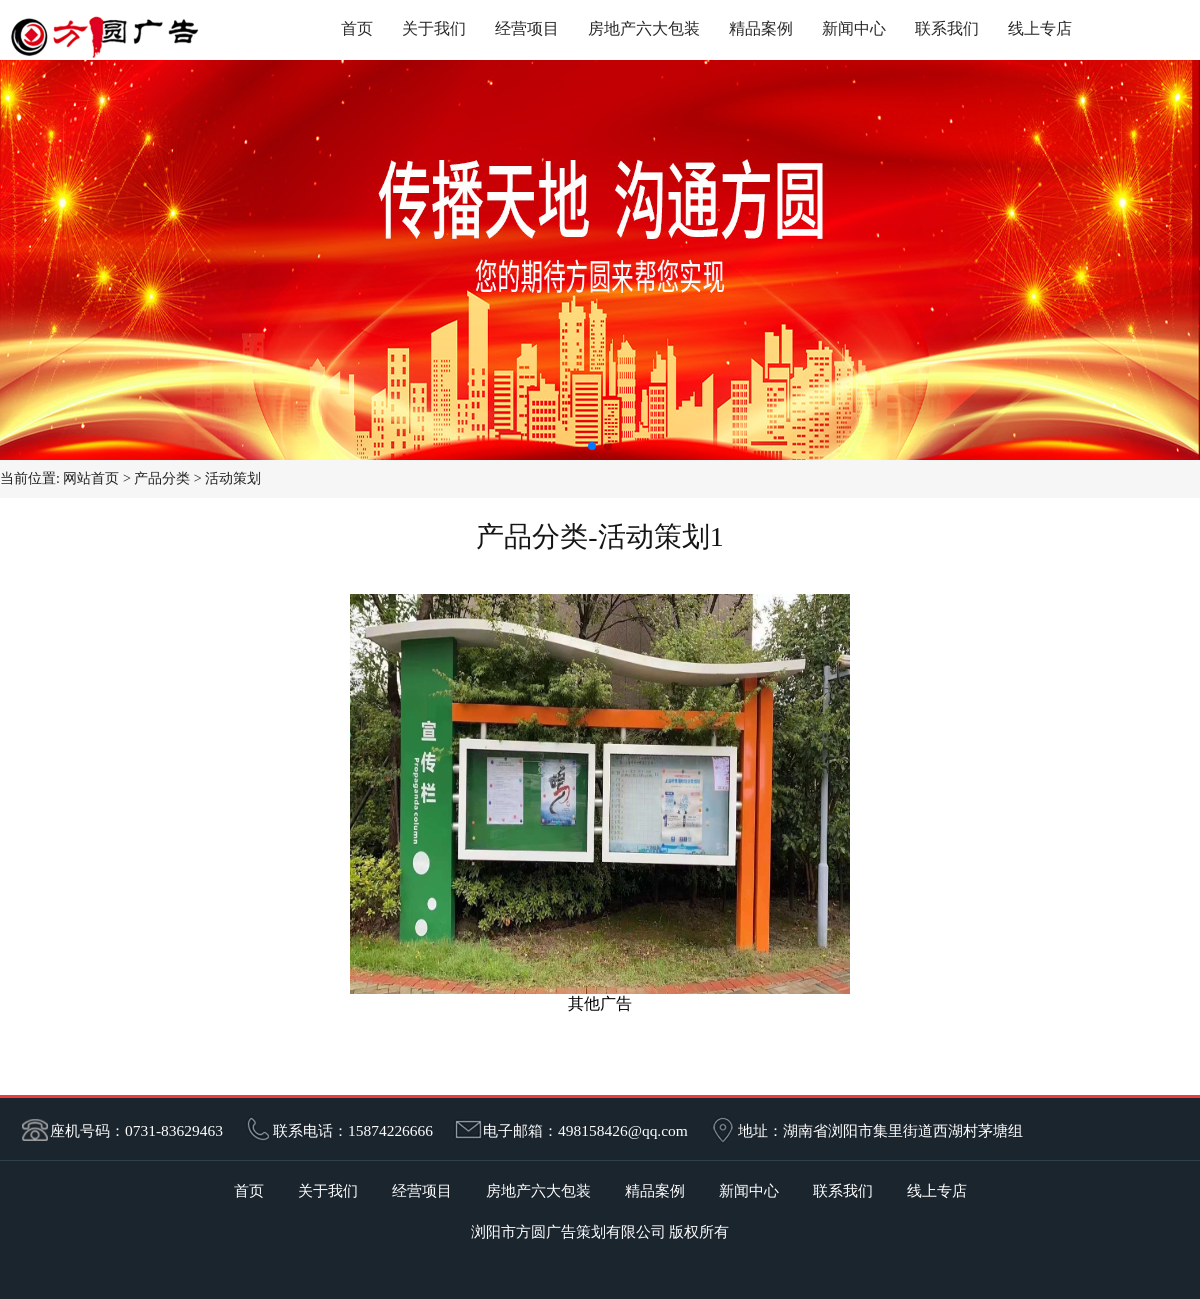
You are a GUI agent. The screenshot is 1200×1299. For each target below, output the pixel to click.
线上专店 (1040, 28)
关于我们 (434, 28)
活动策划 (233, 478)
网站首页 (91, 478)
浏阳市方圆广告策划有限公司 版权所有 (600, 1231)
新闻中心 (854, 28)
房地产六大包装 (644, 28)
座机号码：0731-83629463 (136, 1130)
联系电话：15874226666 (353, 1130)
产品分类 (162, 478)
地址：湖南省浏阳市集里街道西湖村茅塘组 (880, 1130)
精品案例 (761, 28)
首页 (357, 28)
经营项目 (527, 28)
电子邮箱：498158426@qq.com (585, 1130)
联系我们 (947, 28)
